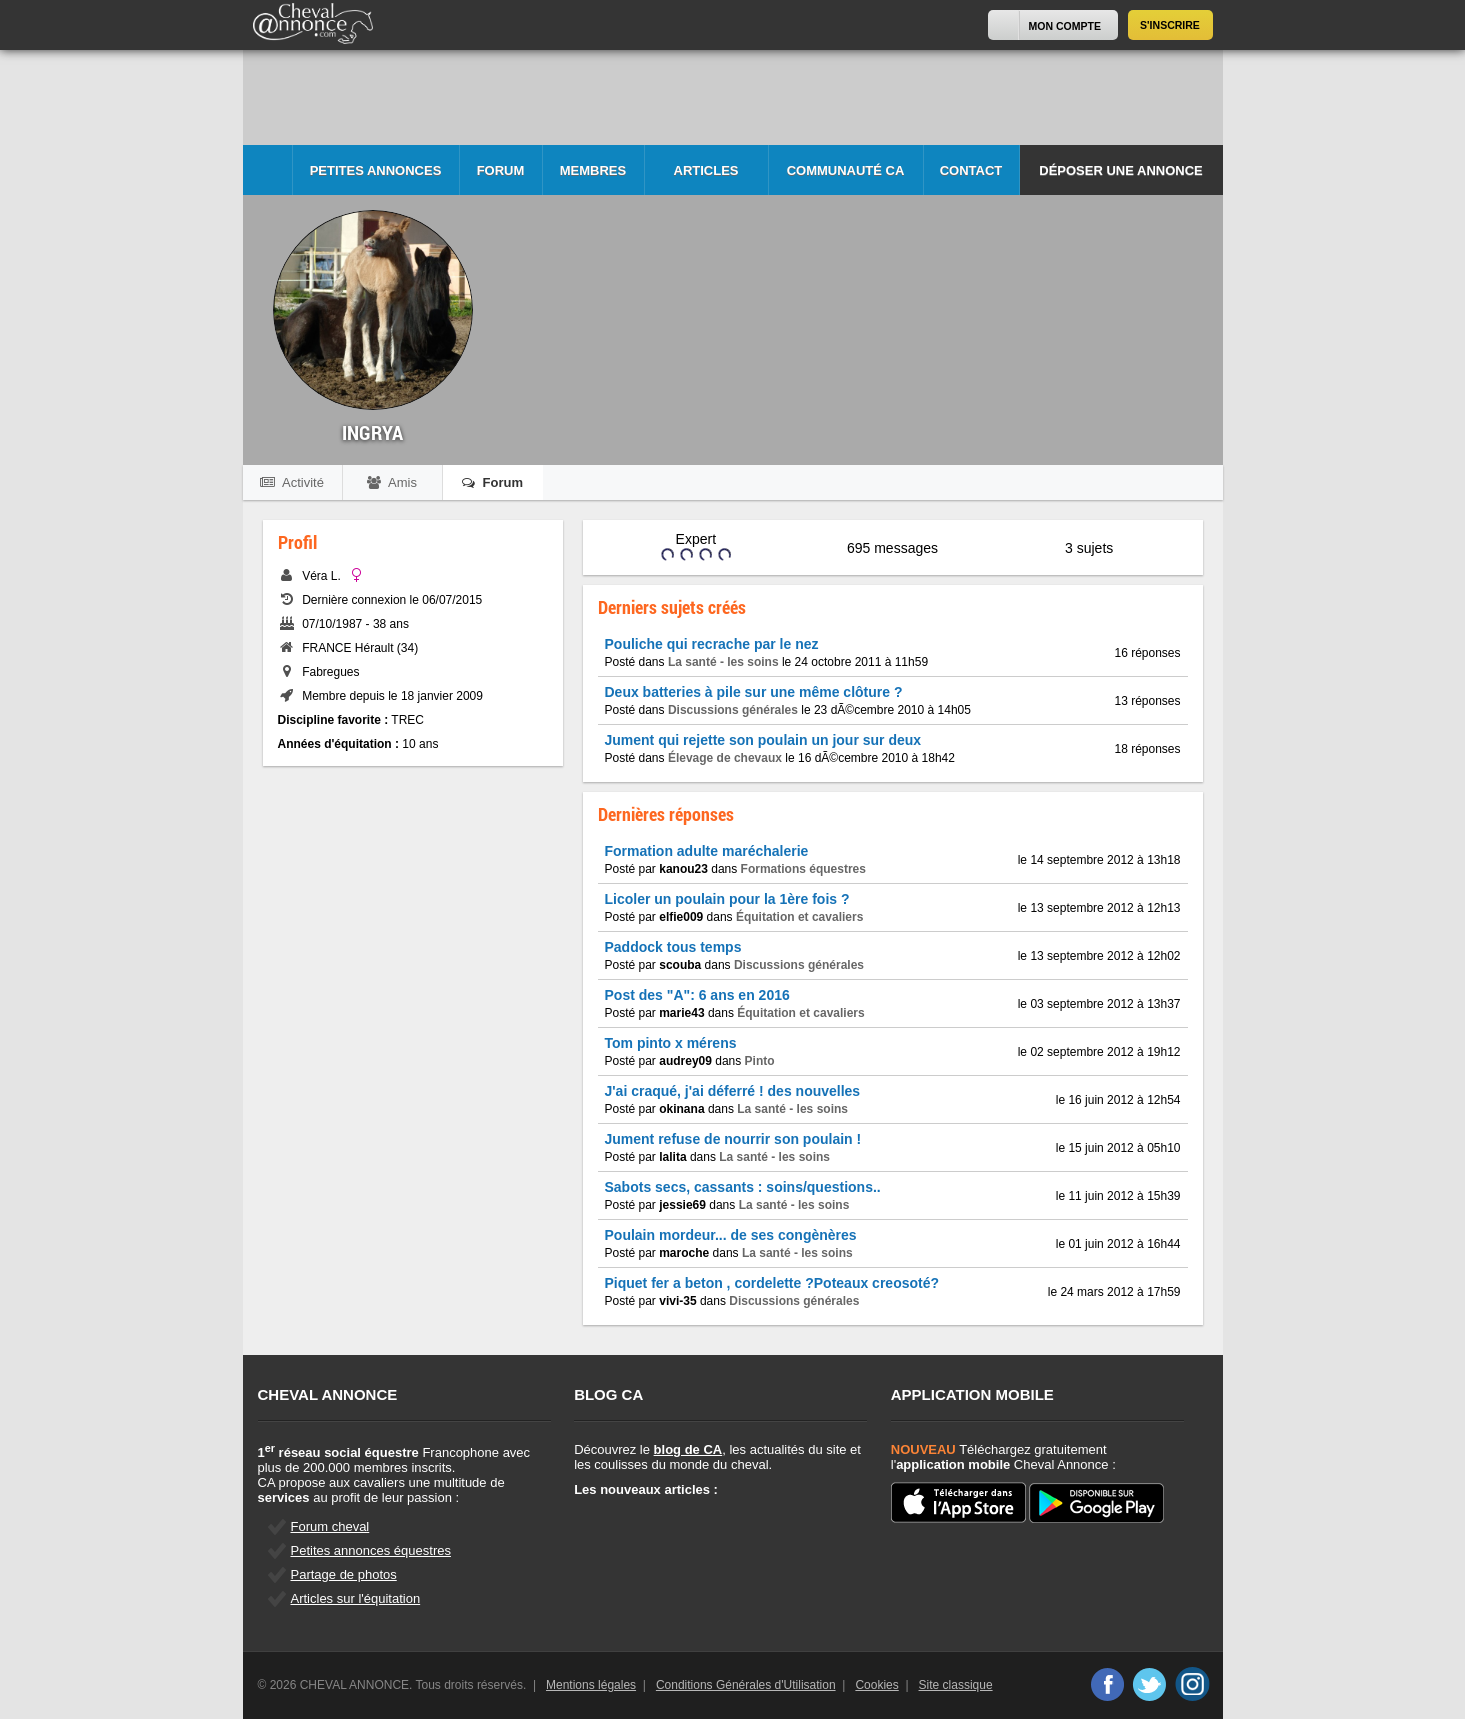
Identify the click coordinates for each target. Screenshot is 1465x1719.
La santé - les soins (723, 662)
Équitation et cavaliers (799, 917)
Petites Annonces (376, 170)
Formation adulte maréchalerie (707, 851)
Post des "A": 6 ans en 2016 (697, 995)
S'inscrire (1170, 25)
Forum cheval (330, 1526)
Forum (501, 170)
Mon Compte (1065, 26)
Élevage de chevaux (725, 758)
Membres (593, 170)
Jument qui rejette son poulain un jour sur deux (763, 740)
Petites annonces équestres (371, 1550)
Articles (706, 170)
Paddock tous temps (673, 947)
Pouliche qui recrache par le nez (712, 644)
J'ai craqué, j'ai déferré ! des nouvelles (733, 1091)
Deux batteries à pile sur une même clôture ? (754, 692)
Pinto (760, 1061)
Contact (971, 170)
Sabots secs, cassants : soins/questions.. (743, 1187)
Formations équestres (803, 869)
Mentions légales (591, 1685)
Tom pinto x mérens (671, 1043)
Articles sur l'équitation (356, 1598)
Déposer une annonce (1120, 170)
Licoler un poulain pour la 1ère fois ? (727, 899)
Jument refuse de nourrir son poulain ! (733, 1139)
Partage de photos (344, 1574)
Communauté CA (846, 170)
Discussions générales (733, 710)
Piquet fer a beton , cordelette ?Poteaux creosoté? (772, 1283)
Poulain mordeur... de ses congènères (731, 1235)
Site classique (956, 1685)
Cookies (876, 1685)
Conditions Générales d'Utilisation (746, 1685)
